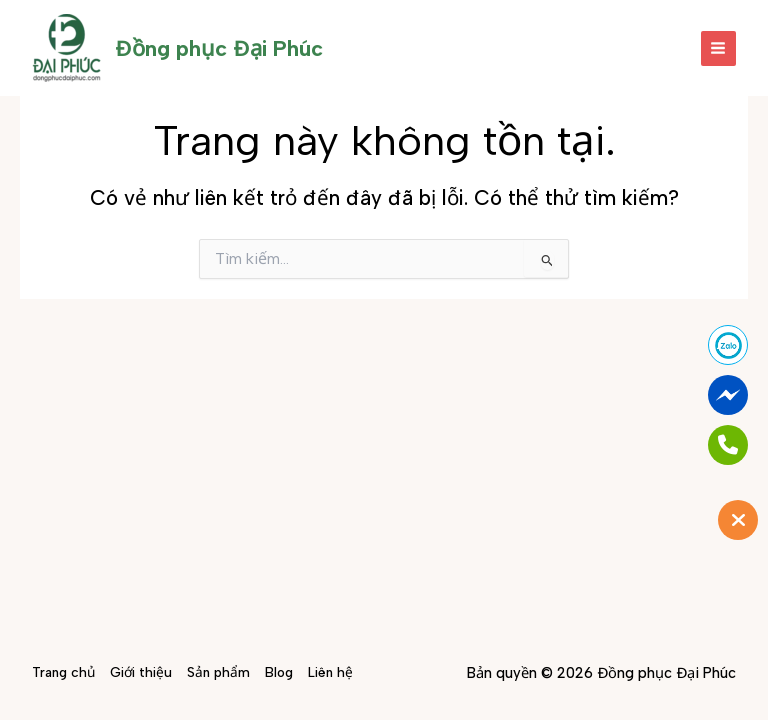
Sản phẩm (218, 672)
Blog (279, 672)
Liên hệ (330, 672)
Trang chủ (63, 672)
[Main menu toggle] (718, 48)
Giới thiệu (141, 672)
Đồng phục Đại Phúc (219, 48)
